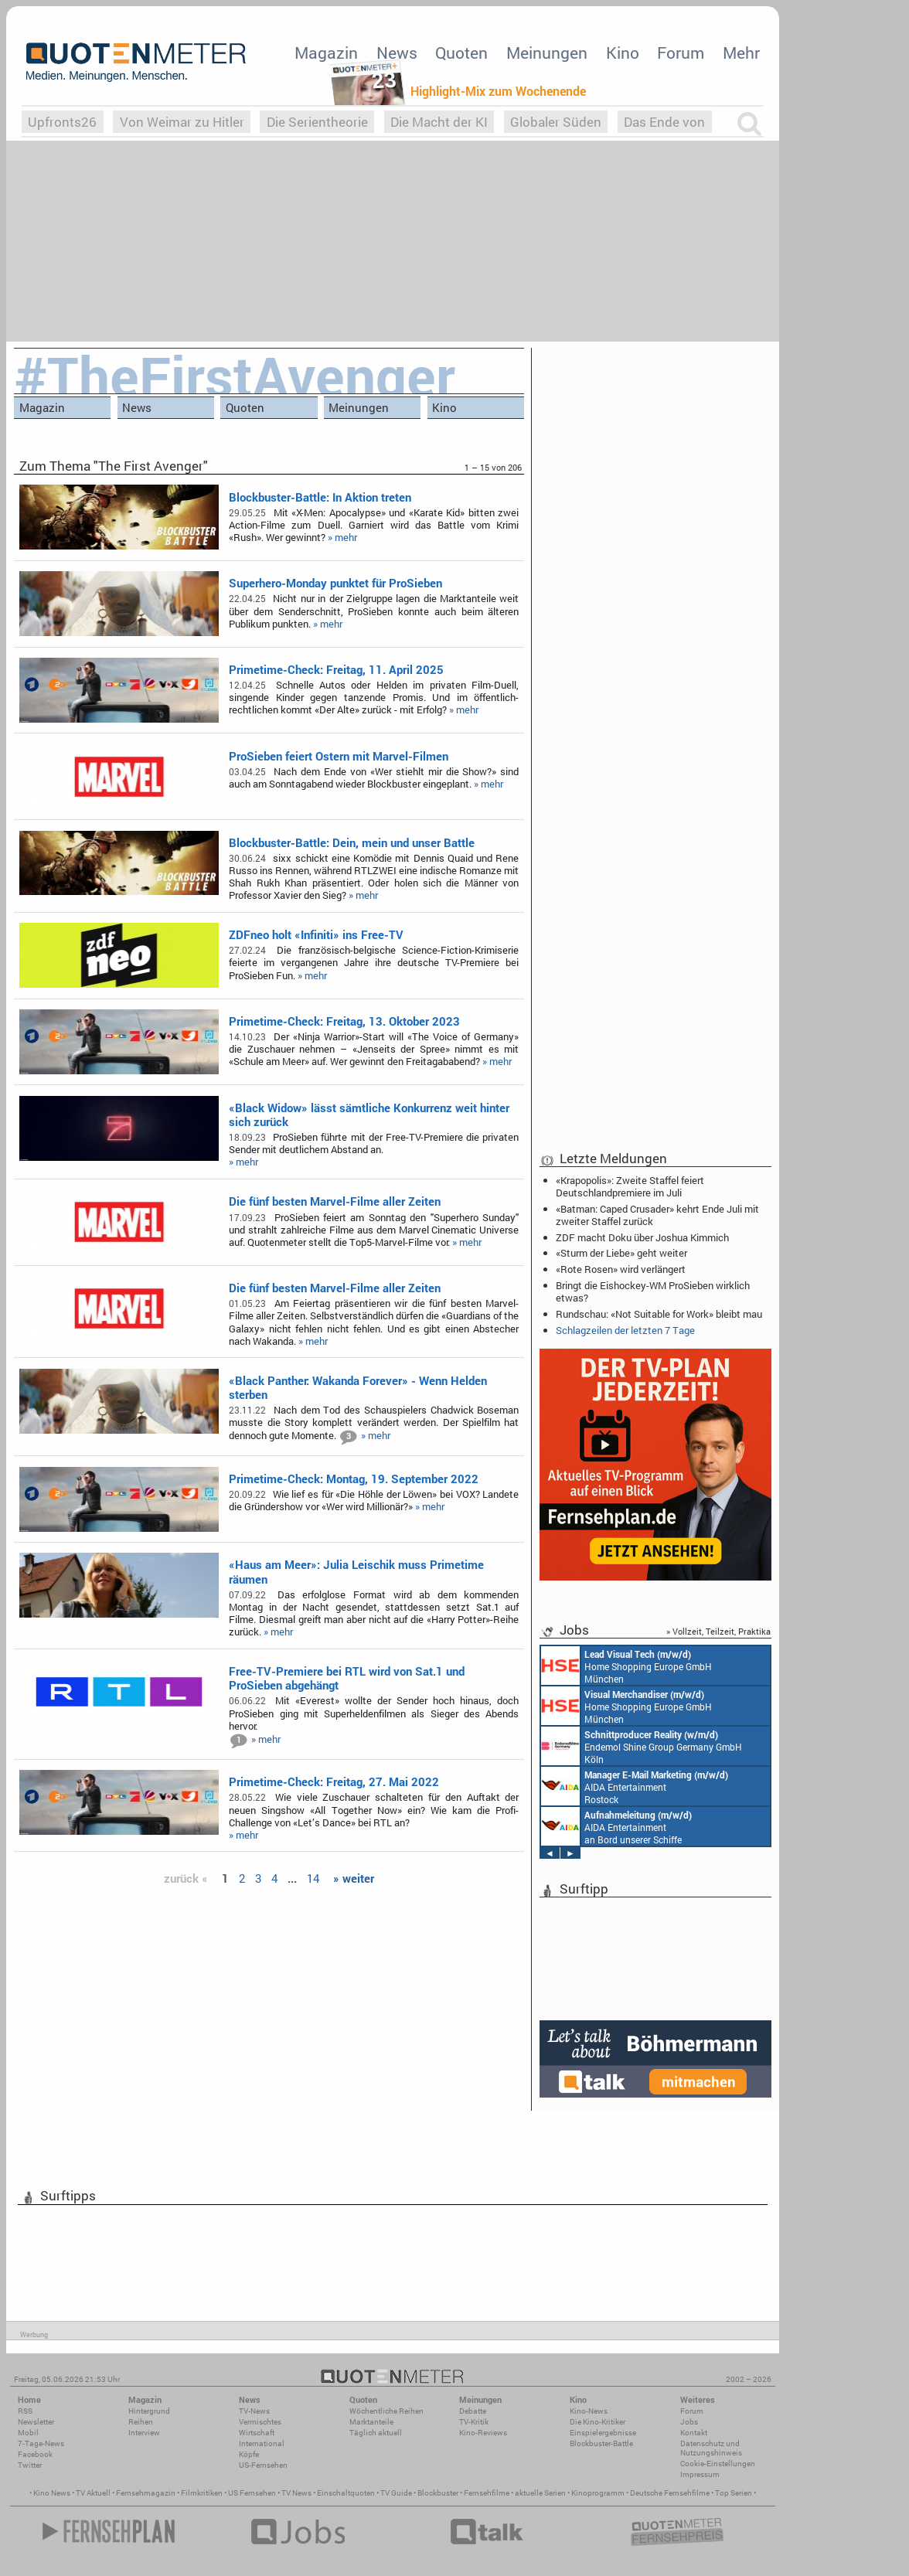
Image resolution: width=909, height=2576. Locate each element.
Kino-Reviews (483, 2433)
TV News (296, 2493)
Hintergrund (149, 2411)
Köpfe (249, 2454)
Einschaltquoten (346, 2493)
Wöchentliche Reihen (386, 2411)
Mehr (741, 52)
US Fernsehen (252, 2493)
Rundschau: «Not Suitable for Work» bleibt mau (659, 1314)
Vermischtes (260, 2422)
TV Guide (396, 2493)
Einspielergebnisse (603, 2433)
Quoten (461, 52)
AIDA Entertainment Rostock (634, 1786)
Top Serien (733, 2493)
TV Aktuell (93, 2493)
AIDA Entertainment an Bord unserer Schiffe (616, 1826)
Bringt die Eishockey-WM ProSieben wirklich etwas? (653, 1291)
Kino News (51, 2493)
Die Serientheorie (317, 122)
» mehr (342, 537)
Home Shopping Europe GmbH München (626, 1665)
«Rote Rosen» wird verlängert (621, 1269)
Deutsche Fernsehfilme (670, 2493)
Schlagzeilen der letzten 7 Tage (625, 1330)
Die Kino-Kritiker (597, 2422)
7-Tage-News (41, 2443)
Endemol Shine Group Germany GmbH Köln (641, 1746)
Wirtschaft (256, 2433)
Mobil (28, 2433)
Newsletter (36, 2422)
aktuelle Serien (540, 2493)
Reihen (140, 2422)
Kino (622, 52)
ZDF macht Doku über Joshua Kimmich (642, 1237)
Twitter (30, 2465)
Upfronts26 (62, 122)
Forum (680, 52)
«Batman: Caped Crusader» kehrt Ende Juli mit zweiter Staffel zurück (657, 1215)
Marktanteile (371, 2422)
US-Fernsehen (263, 2465)
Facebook (35, 2454)
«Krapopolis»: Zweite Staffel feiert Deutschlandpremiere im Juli (630, 1186)
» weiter (353, 1878)
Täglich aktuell (375, 2433)
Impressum (700, 2474)
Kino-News (589, 2411)
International (261, 2443)
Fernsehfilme (486, 2493)
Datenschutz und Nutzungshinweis (711, 2448)
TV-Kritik (474, 2422)
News (396, 52)
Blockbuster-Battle (601, 2443)
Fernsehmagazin (145, 2493)
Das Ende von (664, 122)
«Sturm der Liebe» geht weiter (621, 1253)
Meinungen (546, 52)
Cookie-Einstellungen (717, 2464)
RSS (25, 2411)
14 (313, 1878)
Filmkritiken (202, 2493)
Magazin (326, 52)
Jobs (689, 2422)
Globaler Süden (555, 122)
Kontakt (693, 2433)
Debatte (472, 2411)
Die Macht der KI (439, 122)
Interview (144, 2433)
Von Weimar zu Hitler (182, 122)
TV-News (254, 2411)
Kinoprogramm (598, 2493)
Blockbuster (437, 2493)
